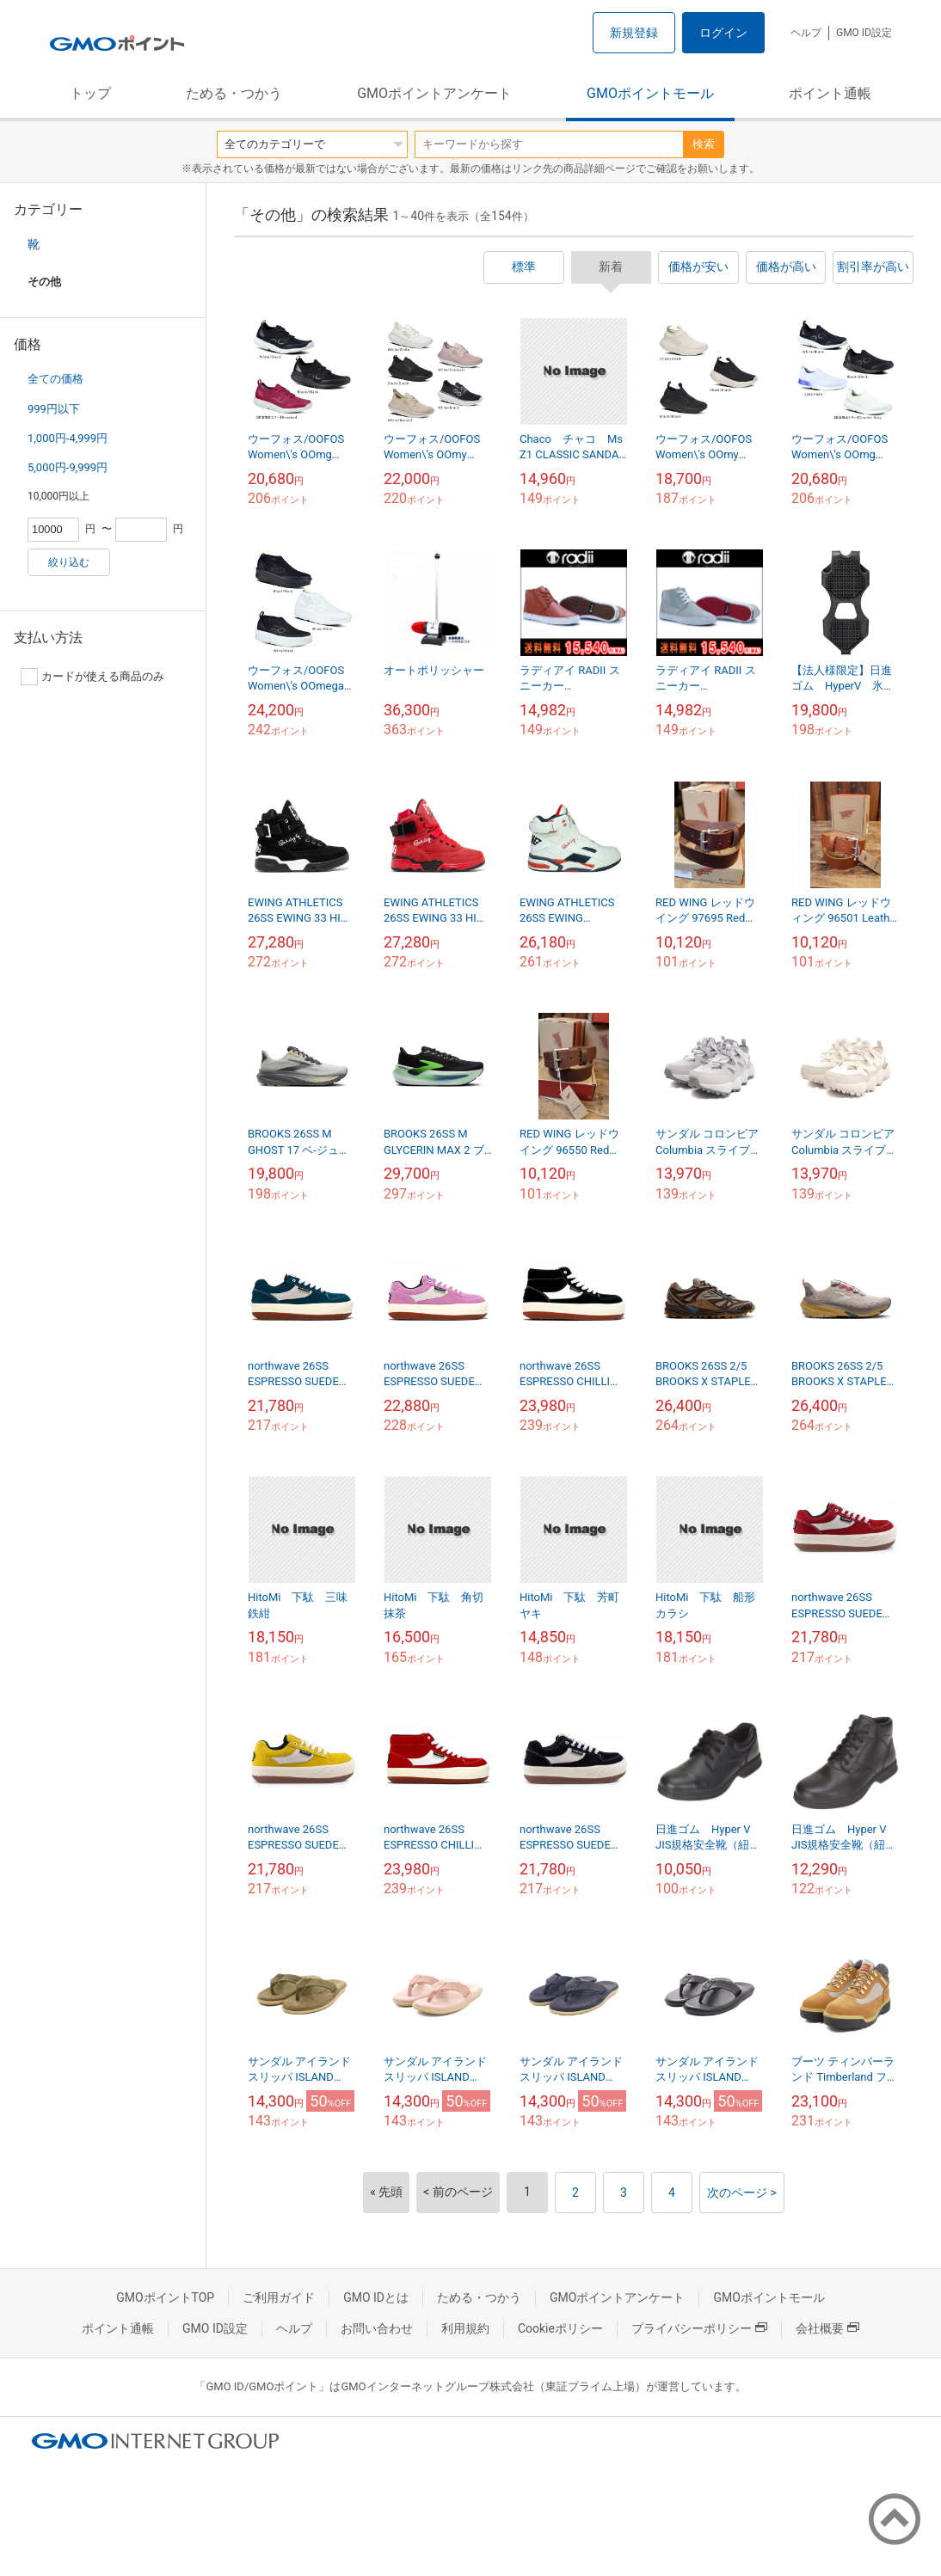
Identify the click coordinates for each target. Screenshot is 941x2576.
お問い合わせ (377, 2328)
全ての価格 (55, 378)
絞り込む (68, 562)
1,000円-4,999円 (68, 438)
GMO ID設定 (864, 33)
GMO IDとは (376, 2297)
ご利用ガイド (279, 2297)
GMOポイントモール (650, 93)
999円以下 (54, 408)
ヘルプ (805, 33)
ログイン (723, 33)
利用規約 (465, 2328)
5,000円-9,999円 (68, 467)
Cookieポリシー (560, 2328)
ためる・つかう (234, 93)
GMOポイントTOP (165, 2297)
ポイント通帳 (830, 93)
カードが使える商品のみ (92, 676)
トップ (90, 93)
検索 (703, 144)
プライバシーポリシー (699, 2328)
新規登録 (634, 33)
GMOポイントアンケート (434, 93)
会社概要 (827, 2328)
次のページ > (742, 2192)
